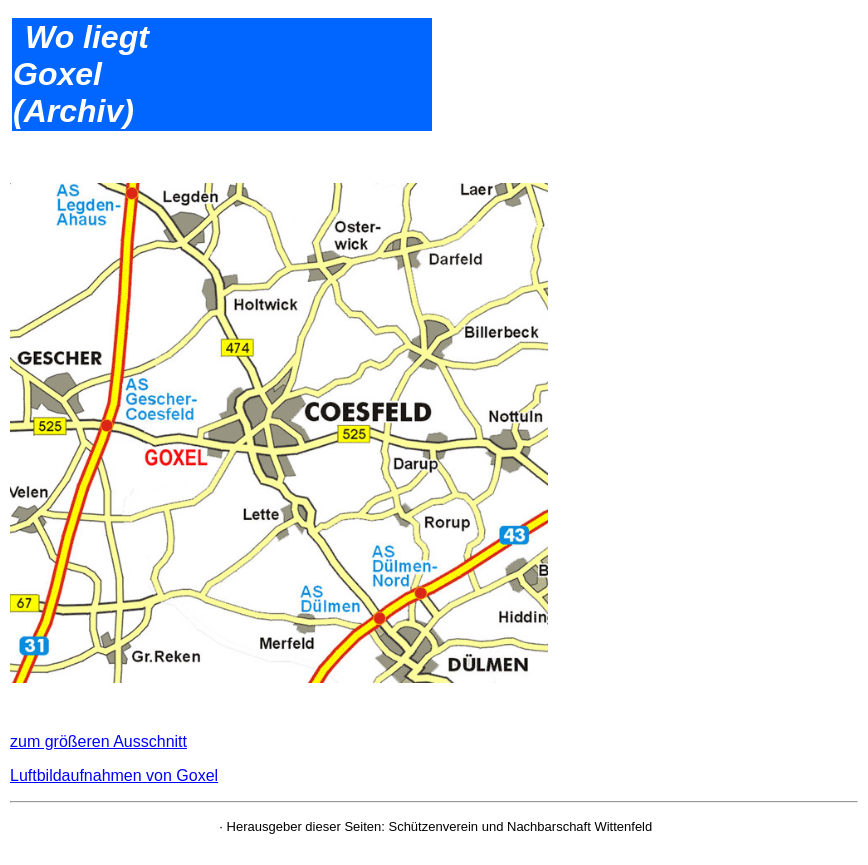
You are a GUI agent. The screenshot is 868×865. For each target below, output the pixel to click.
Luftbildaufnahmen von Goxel (114, 775)
